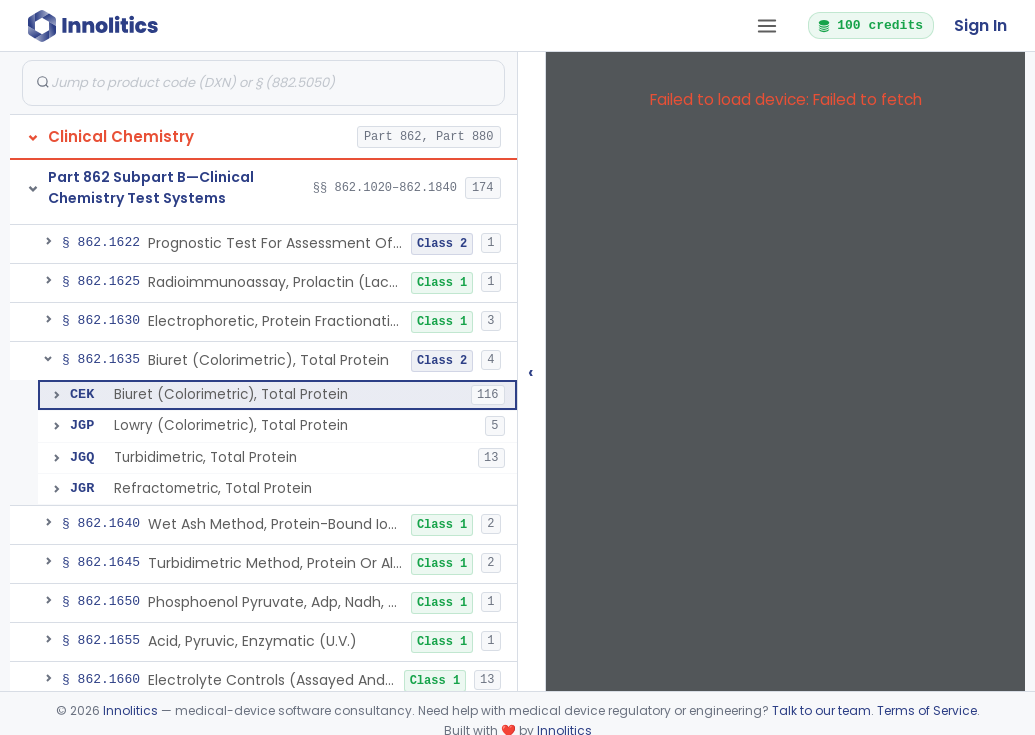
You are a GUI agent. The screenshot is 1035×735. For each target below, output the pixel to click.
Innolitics (130, 710)
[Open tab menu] (767, 26)
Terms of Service (927, 710)
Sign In (980, 25)
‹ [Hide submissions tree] (531, 371)
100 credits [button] (870, 25)
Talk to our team (821, 710)
